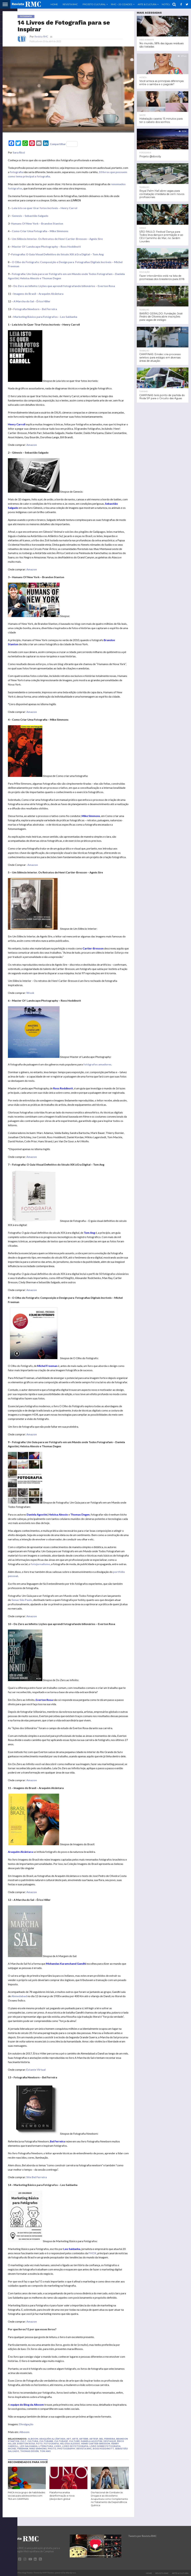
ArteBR (83, 2438)
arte (75, 2438)
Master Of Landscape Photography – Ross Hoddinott (46, 246)
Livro (57, 2446)
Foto (39, 2443)
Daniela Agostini (37, 1514)
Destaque (109, 2441)
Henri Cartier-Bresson (95, 2443)
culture (74, 2441)
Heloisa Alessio (58, 1514)
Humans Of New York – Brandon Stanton (37, 223)
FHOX (92, 2253)
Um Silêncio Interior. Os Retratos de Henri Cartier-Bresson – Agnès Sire (57, 238)
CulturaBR (46, 2441)
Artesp (93, 2438)
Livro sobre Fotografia (104, 2446)
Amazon (31, 444)
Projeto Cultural (94, 4)
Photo (52, 2448)
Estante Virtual (36, 2069)
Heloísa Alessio (70, 2443)
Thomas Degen (80, 1514)
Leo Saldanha (71, 2248)
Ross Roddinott (63, 1088)
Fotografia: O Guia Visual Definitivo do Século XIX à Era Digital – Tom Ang (57, 254)
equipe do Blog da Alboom (27, 2404)
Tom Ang (89, 1232)
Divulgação (26, 2424)
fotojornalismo (40, 1564)
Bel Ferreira (57, 2141)
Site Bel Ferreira (36, 2177)
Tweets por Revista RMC (142, 2536)
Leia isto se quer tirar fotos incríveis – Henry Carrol (44, 208)
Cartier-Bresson (93, 948)
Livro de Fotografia (75, 2446)
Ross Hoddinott (103, 2448)
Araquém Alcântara (20, 1851)
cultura (32, 2441)
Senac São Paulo (22, 1599)
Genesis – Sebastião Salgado (30, 215)
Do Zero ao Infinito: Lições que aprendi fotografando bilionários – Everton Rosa (64, 286)
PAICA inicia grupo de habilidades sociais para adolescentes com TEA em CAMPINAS (26, 2495)
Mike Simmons (91, 815)
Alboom (24, 2432)
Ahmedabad (19, 1996)
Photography (66, 2448)
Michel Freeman (47, 1365)
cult (23, 2441)
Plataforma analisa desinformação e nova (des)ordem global (62, 2495)
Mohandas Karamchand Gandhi (66, 1963)
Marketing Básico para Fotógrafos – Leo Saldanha (45, 316)
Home (54, 4)
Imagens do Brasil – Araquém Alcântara (38, 293)
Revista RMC (70, 4)
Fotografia (51, 2443)
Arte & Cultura (147, 4)
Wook (30, 992)
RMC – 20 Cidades (121, 4)
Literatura (46, 2446)
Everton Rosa (44, 1699)
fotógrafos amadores (97, 1064)
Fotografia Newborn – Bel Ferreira (35, 309)
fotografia (16, 172)
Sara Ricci (19, 152)
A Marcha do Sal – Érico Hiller (31, 301)
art (68, 2438)
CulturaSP (61, 2441)
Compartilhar (63, 144)
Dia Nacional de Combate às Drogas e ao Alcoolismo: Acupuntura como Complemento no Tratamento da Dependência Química (109, 2499)
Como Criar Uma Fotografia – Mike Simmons (40, 231)
